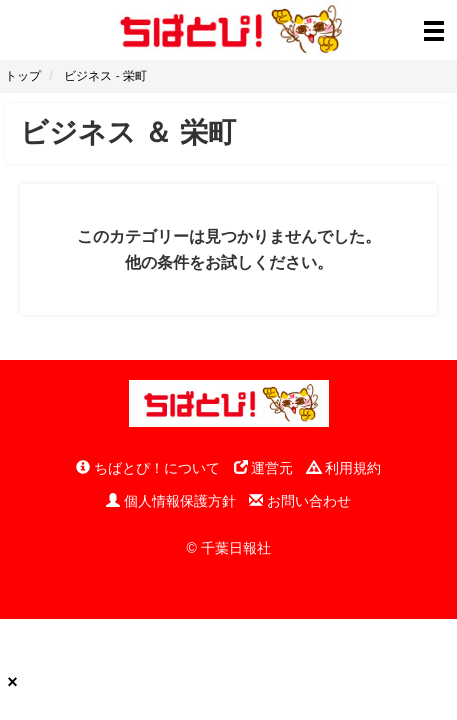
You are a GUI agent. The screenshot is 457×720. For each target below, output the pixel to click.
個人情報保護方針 (171, 501)
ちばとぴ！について (148, 468)
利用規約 (344, 468)
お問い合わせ (300, 501)
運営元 (264, 468)
